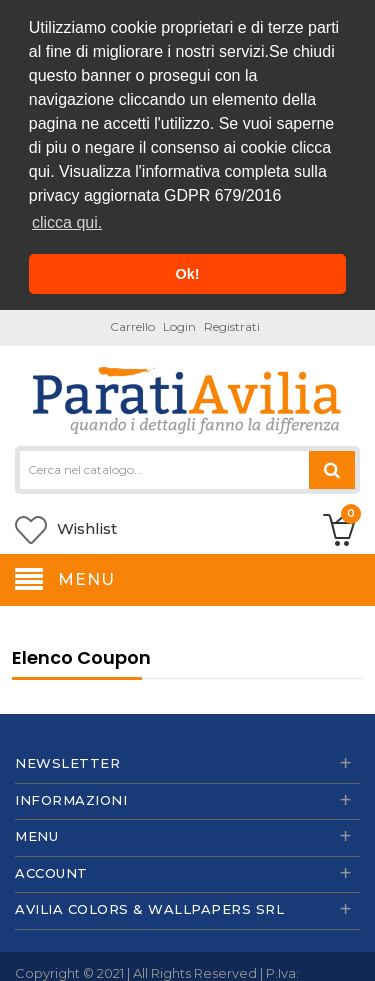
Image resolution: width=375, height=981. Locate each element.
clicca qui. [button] (67, 222)
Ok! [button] (188, 274)
